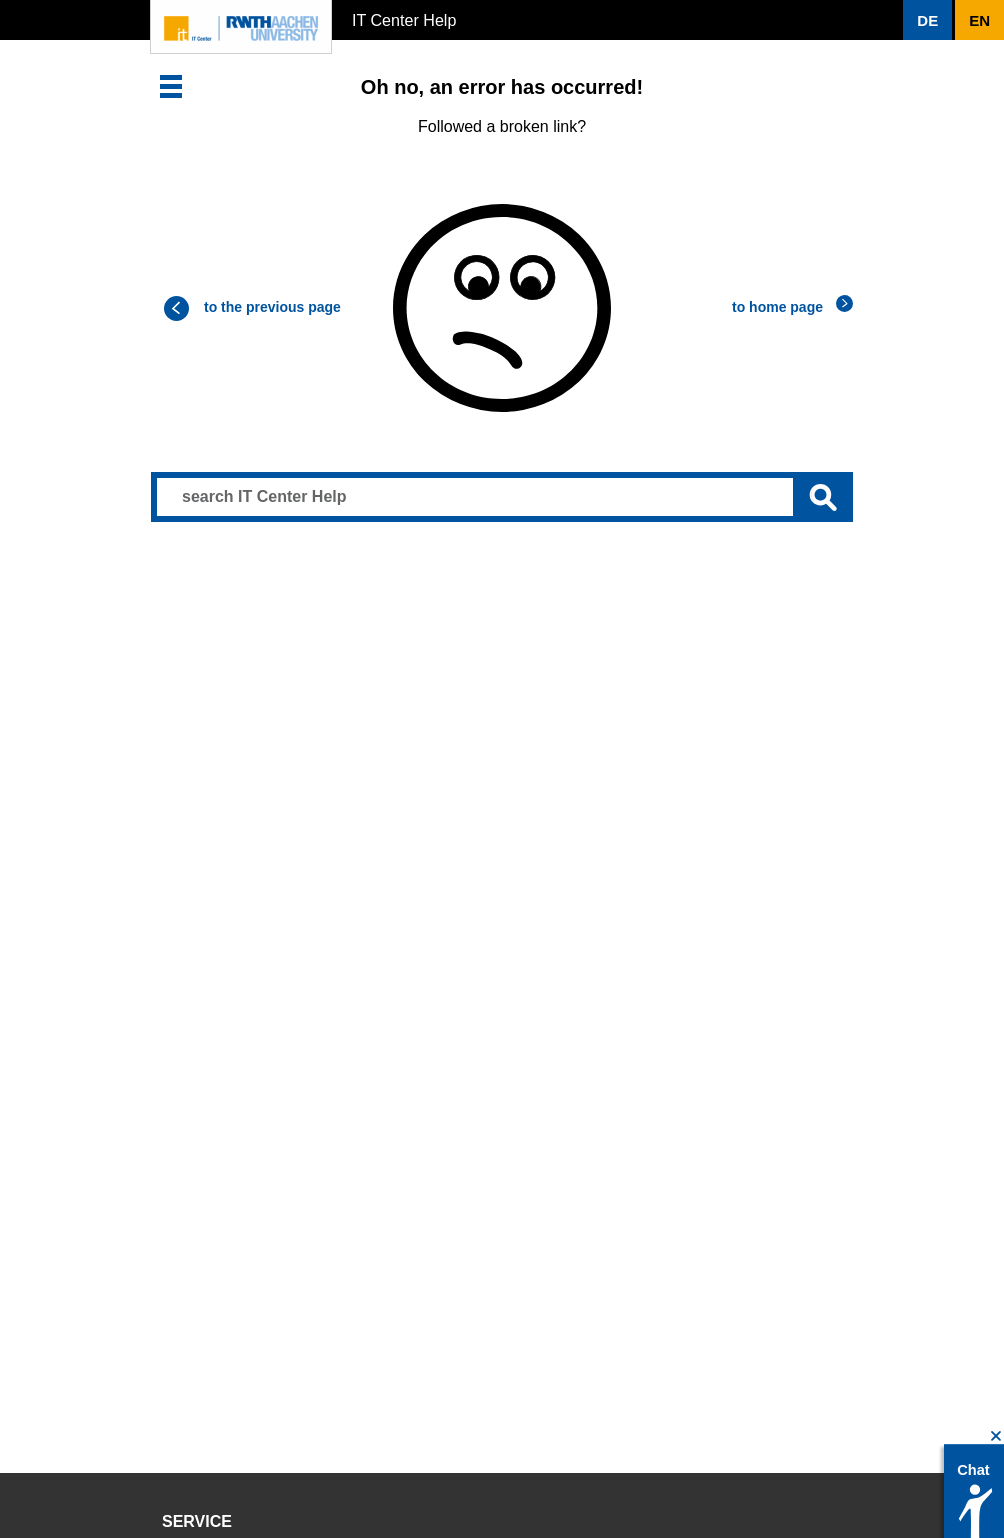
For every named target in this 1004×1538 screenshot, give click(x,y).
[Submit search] (823, 497)
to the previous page (272, 307)
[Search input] (502, 497)
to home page (777, 307)
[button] (927, 20)
